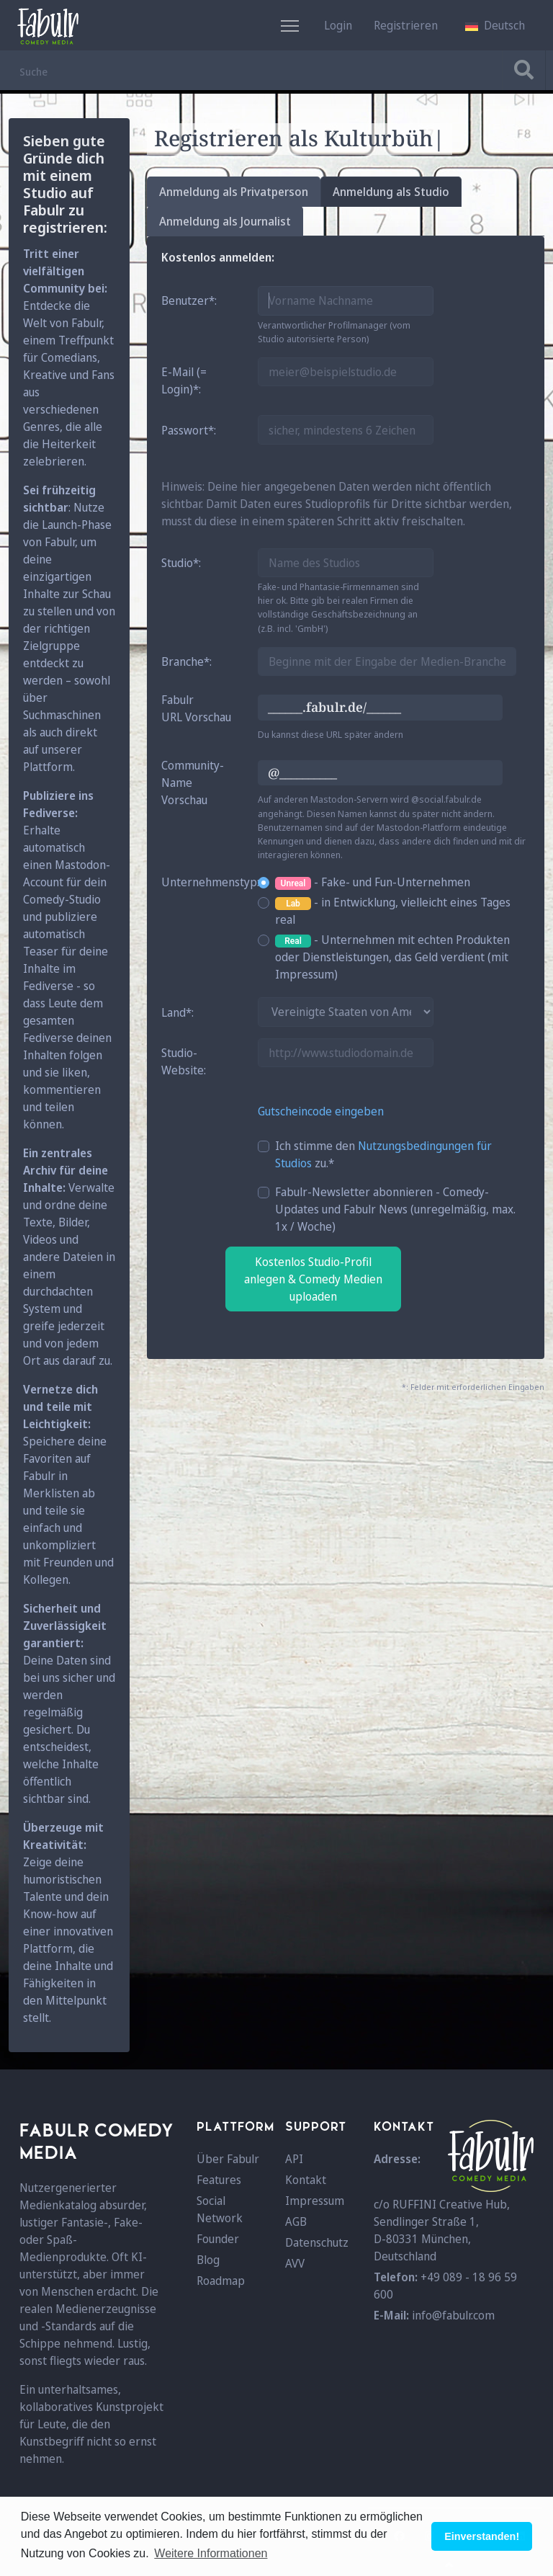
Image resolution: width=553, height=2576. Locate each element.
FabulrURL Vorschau (196, 708)
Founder (218, 2239)
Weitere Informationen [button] (210, 2553)
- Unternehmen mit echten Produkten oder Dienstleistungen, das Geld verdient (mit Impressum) (392, 957)
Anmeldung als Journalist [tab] (225, 221)
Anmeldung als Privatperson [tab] (233, 192)
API (294, 2159)
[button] (495, 25)
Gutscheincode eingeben (321, 1111)
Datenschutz (317, 2242)
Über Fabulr (228, 2159)
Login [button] (338, 25)
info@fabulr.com (453, 2315)
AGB (296, 2221)
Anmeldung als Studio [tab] (391, 192)
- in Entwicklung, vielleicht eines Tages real (393, 910)
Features (219, 2180)
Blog (208, 2260)
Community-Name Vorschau (192, 782)
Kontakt (305, 2180)
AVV (295, 2263)
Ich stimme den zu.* (383, 1154)
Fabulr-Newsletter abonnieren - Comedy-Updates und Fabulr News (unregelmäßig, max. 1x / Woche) (395, 1209)
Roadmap (221, 2280)
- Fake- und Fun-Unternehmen (372, 882)
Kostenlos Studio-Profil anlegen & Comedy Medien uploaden (313, 1279)
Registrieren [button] (406, 25)
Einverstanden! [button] (481, 2536)
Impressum (314, 2201)
